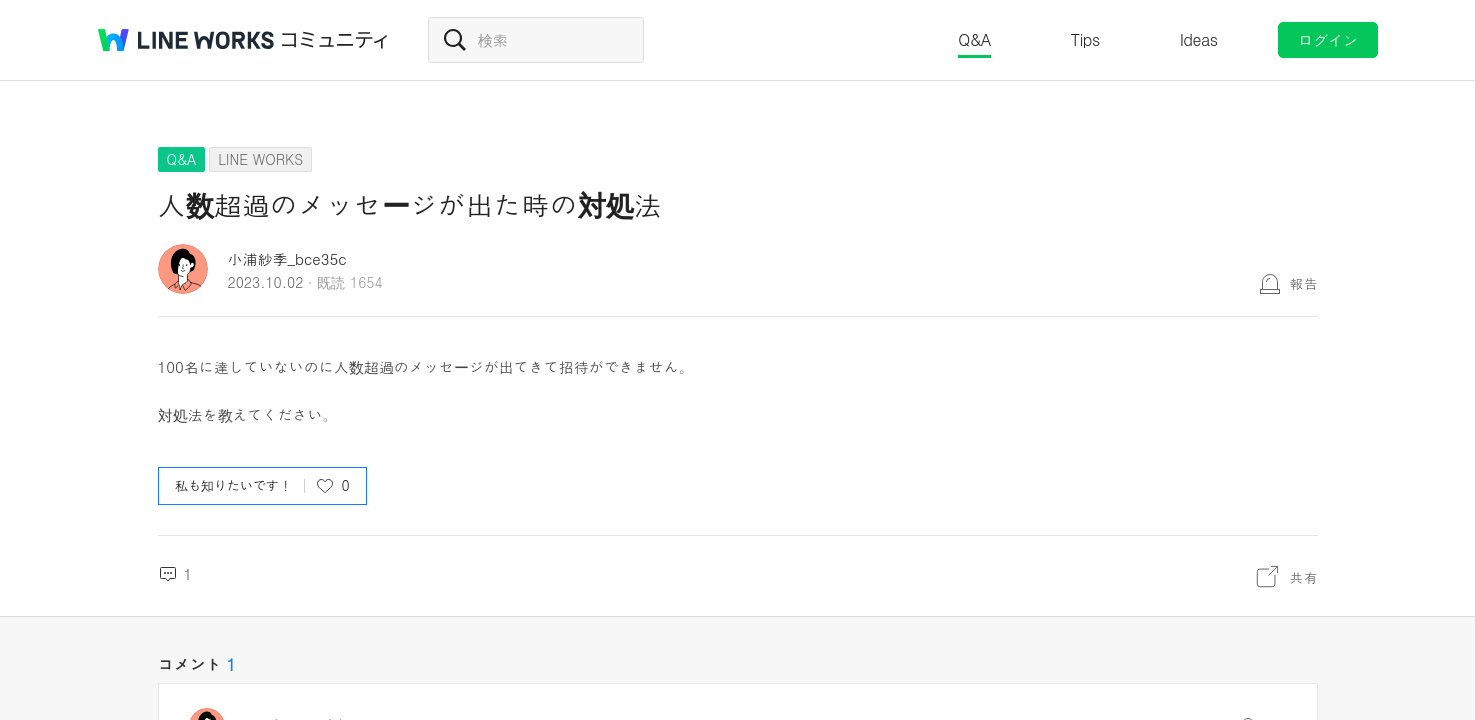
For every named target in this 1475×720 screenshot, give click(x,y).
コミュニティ (335, 40)
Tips (1085, 39)
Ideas (1199, 39)
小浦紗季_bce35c (287, 258)
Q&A (974, 39)
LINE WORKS (260, 159)
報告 (1304, 283)
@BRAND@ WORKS (186, 40)
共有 (1304, 577)
